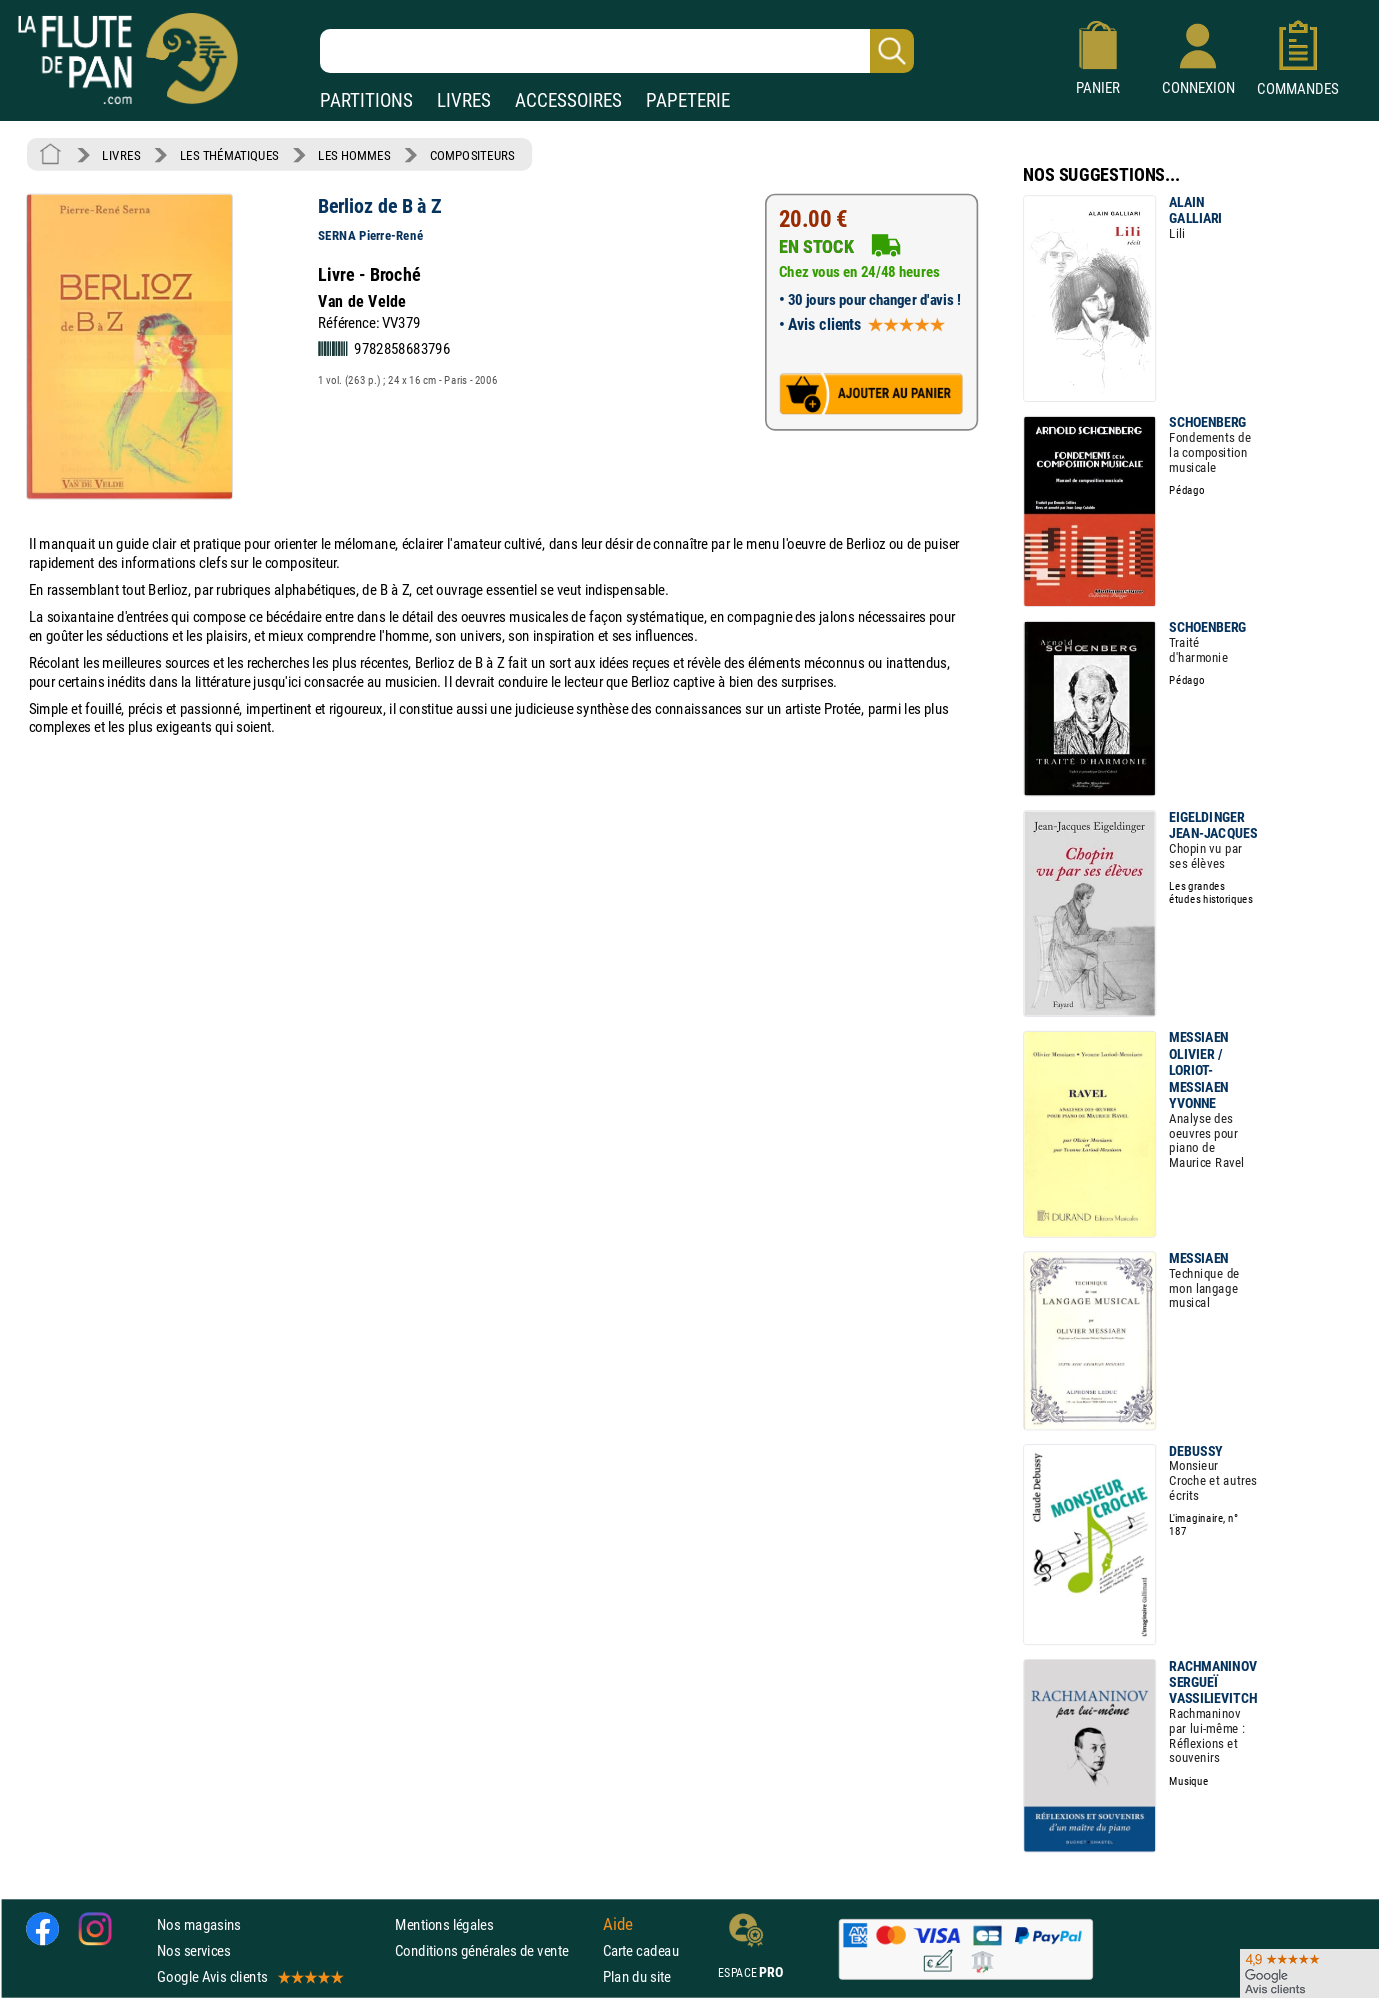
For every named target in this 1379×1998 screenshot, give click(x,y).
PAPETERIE (688, 100)
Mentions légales (444, 1924)
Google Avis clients (249, 1977)
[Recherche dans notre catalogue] (617, 51)
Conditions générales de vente (494, 1950)
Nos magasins (199, 1924)
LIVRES (464, 100)
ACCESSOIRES (568, 100)
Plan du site (637, 1977)
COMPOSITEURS (472, 155)
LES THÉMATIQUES (229, 155)
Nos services (193, 1950)
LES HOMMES (354, 155)
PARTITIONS (366, 100)
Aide (618, 1924)
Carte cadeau (641, 1950)
